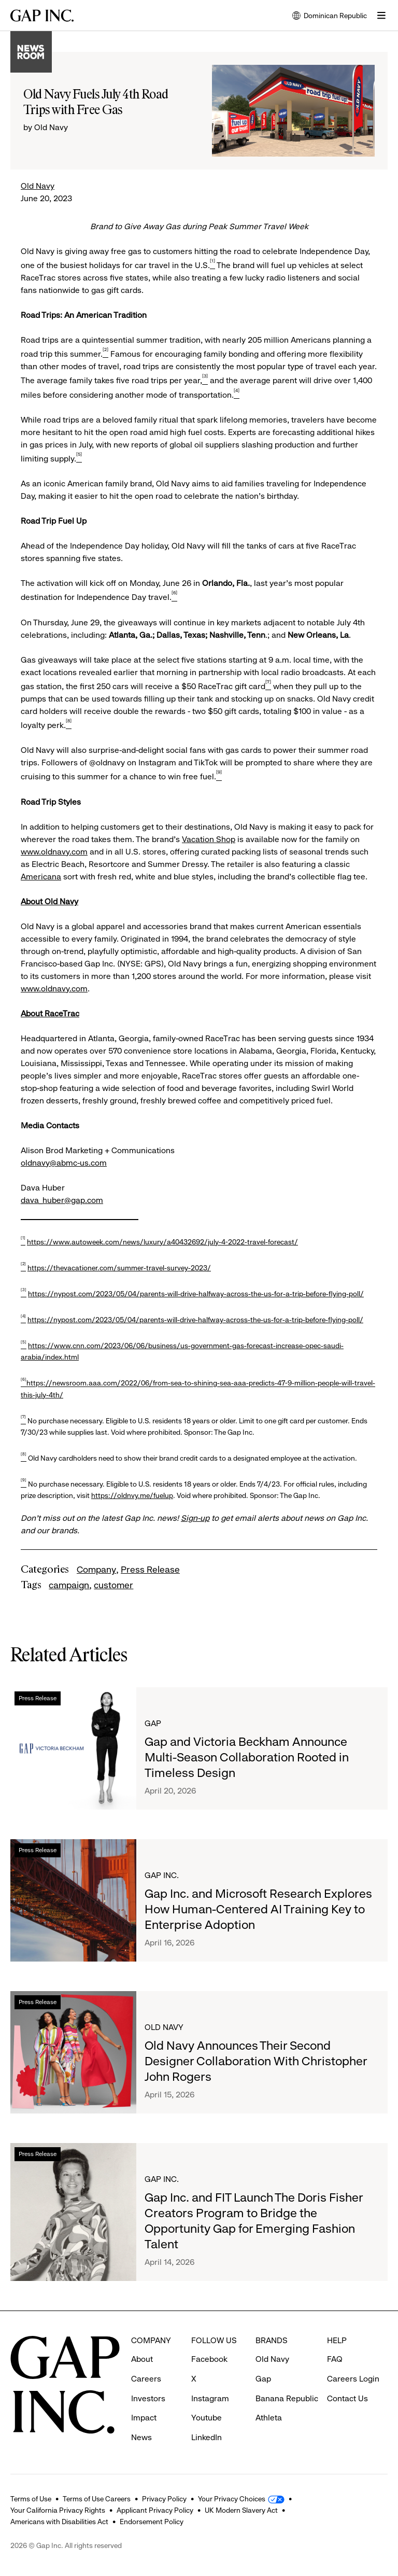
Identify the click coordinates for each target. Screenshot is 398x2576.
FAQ (335, 2359)
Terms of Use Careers (97, 2499)
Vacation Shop (208, 839)
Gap (153, 1723)
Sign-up (195, 1518)
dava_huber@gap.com (62, 1200)
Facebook (209, 2359)
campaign (69, 1585)
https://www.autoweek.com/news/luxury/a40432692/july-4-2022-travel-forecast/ (162, 1242)
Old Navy (37, 186)
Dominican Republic (329, 16)
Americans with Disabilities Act (59, 2521)
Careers (146, 2379)
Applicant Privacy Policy (155, 2510)
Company (96, 1569)
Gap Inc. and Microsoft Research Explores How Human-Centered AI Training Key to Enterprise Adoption (258, 1909)
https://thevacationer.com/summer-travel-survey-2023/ (119, 1268)
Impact (144, 2418)
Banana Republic (286, 2398)
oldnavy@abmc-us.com (64, 1163)
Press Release (150, 1569)
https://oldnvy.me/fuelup (132, 1495)
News (141, 2437)
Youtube (206, 2418)
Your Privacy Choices (231, 2499)
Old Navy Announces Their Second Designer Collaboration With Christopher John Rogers (256, 2061)
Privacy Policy (164, 2499)
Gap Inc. (162, 1875)
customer (113, 1585)
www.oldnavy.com (54, 852)
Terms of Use (30, 2499)
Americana (41, 876)
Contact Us (347, 2398)
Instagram (210, 2398)
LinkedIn (206, 2437)
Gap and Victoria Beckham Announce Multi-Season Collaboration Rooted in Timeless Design (247, 1757)
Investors (148, 2398)
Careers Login (353, 2379)
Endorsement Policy (151, 2521)
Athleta (268, 2418)
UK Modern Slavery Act (241, 2510)
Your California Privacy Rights (57, 2510)
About (142, 2359)
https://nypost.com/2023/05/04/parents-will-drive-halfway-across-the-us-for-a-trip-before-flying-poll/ (196, 1294)
